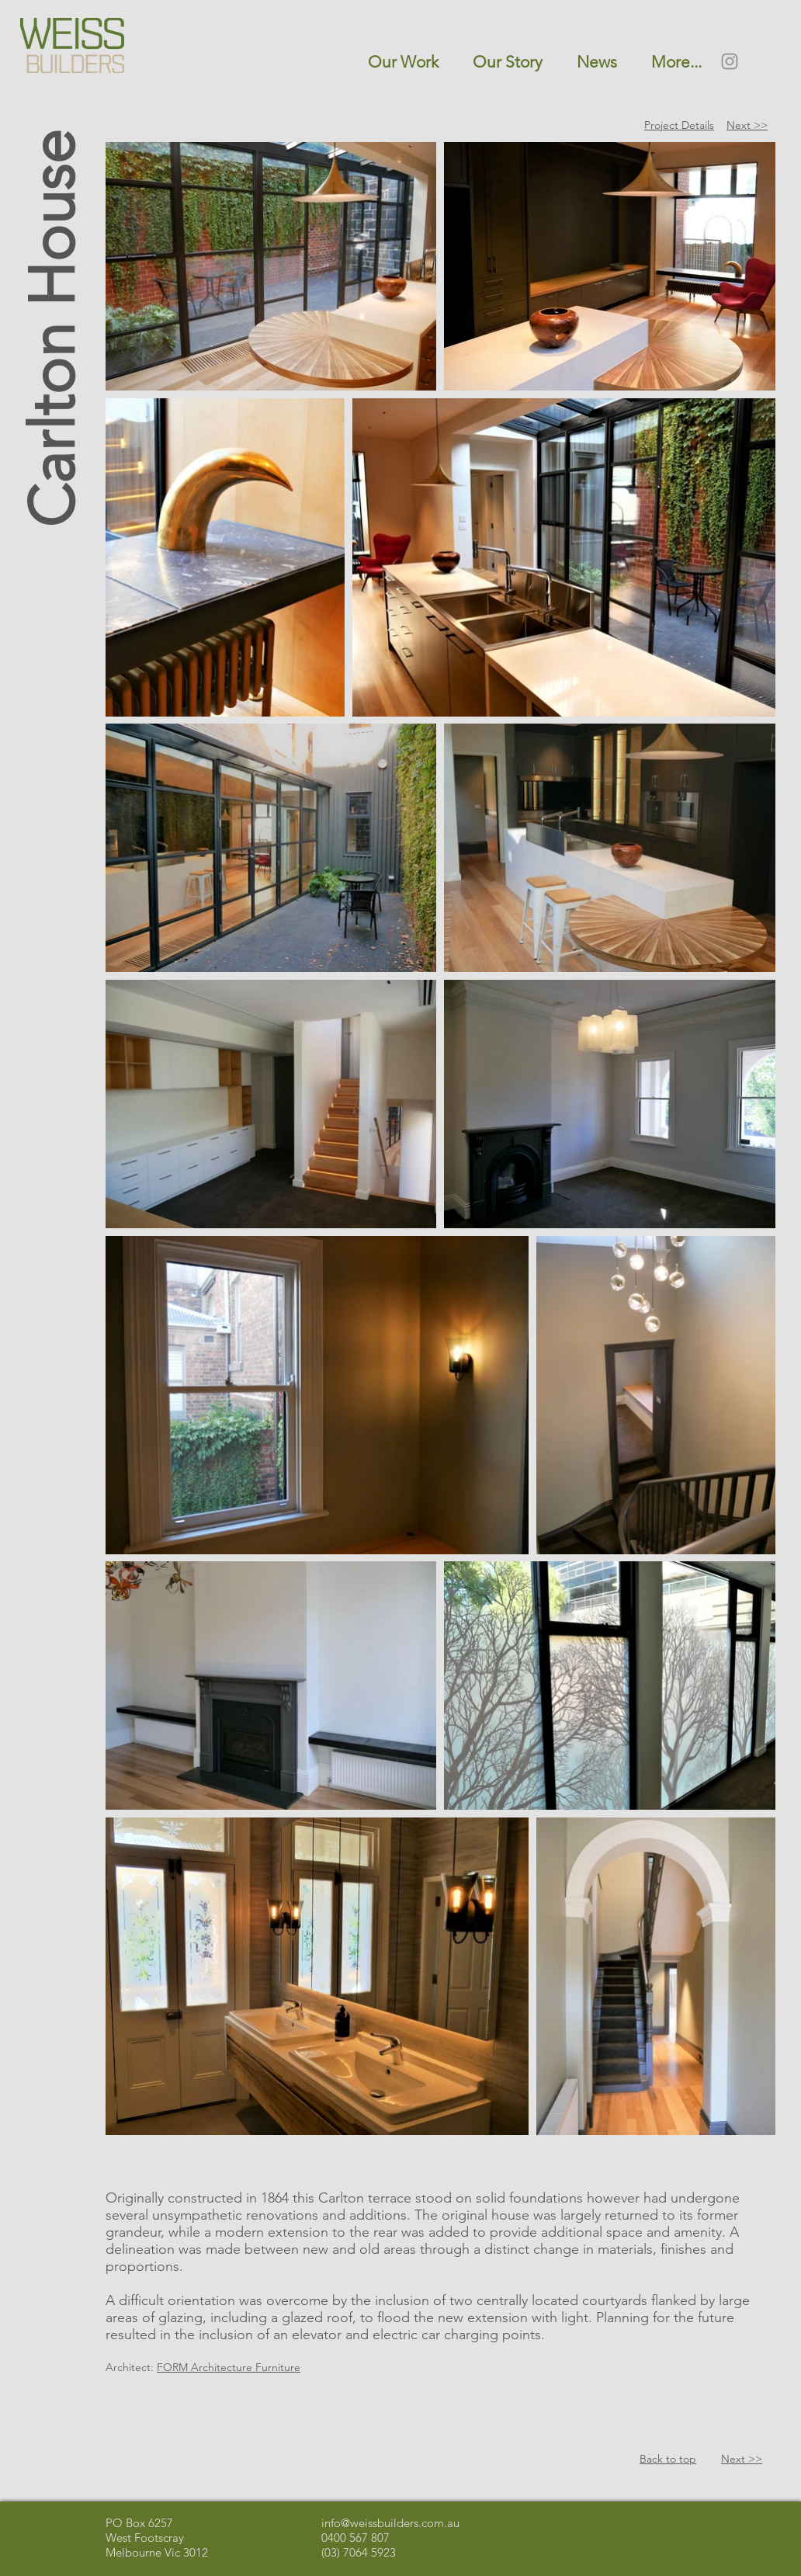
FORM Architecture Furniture (228, 2367)
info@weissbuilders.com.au (390, 2522)
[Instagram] (729, 61)
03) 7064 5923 (360, 2552)
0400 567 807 (355, 2537)
